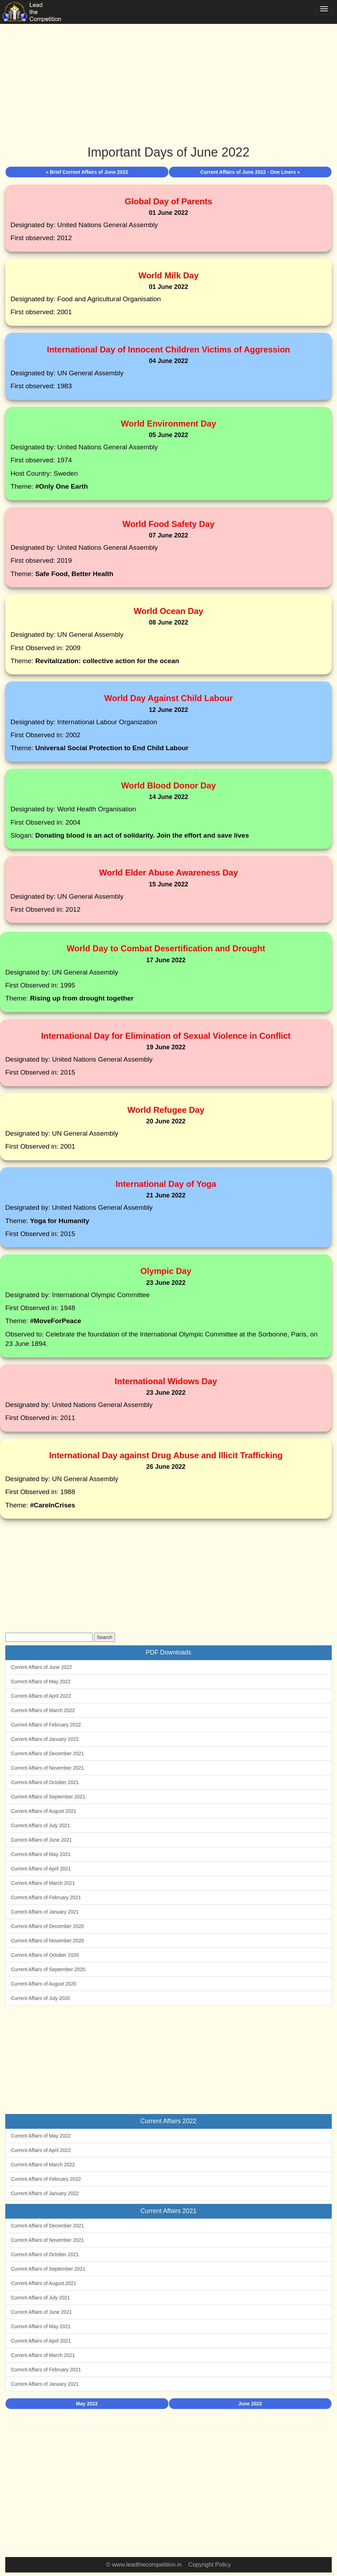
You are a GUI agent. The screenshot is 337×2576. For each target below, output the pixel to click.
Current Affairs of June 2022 (41, 1667)
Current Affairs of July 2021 (40, 1825)
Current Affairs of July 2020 (40, 1998)
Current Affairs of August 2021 (43, 1811)
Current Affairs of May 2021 (40, 1854)
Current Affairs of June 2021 (41, 1840)
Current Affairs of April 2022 (41, 1696)
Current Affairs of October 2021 (45, 1782)
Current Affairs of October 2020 (45, 1955)
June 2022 (250, 2403)
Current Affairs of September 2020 (48, 1969)
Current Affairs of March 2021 (43, 1883)
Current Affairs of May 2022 (40, 1681)
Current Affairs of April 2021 (41, 1868)
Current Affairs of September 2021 (48, 1796)
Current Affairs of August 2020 (43, 1984)
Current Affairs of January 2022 (45, 1739)
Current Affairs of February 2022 (46, 1725)
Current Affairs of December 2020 (47, 1926)
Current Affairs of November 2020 (47, 1940)
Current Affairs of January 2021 (45, 1912)
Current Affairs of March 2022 (43, 1710)
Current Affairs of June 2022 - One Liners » (250, 172)
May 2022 (87, 2403)
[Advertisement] (168, 77)
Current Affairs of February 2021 (46, 1897)
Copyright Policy (209, 2564)
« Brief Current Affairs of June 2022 (87, 172)
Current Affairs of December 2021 (47, 1753)
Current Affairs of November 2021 (47, 1768)
